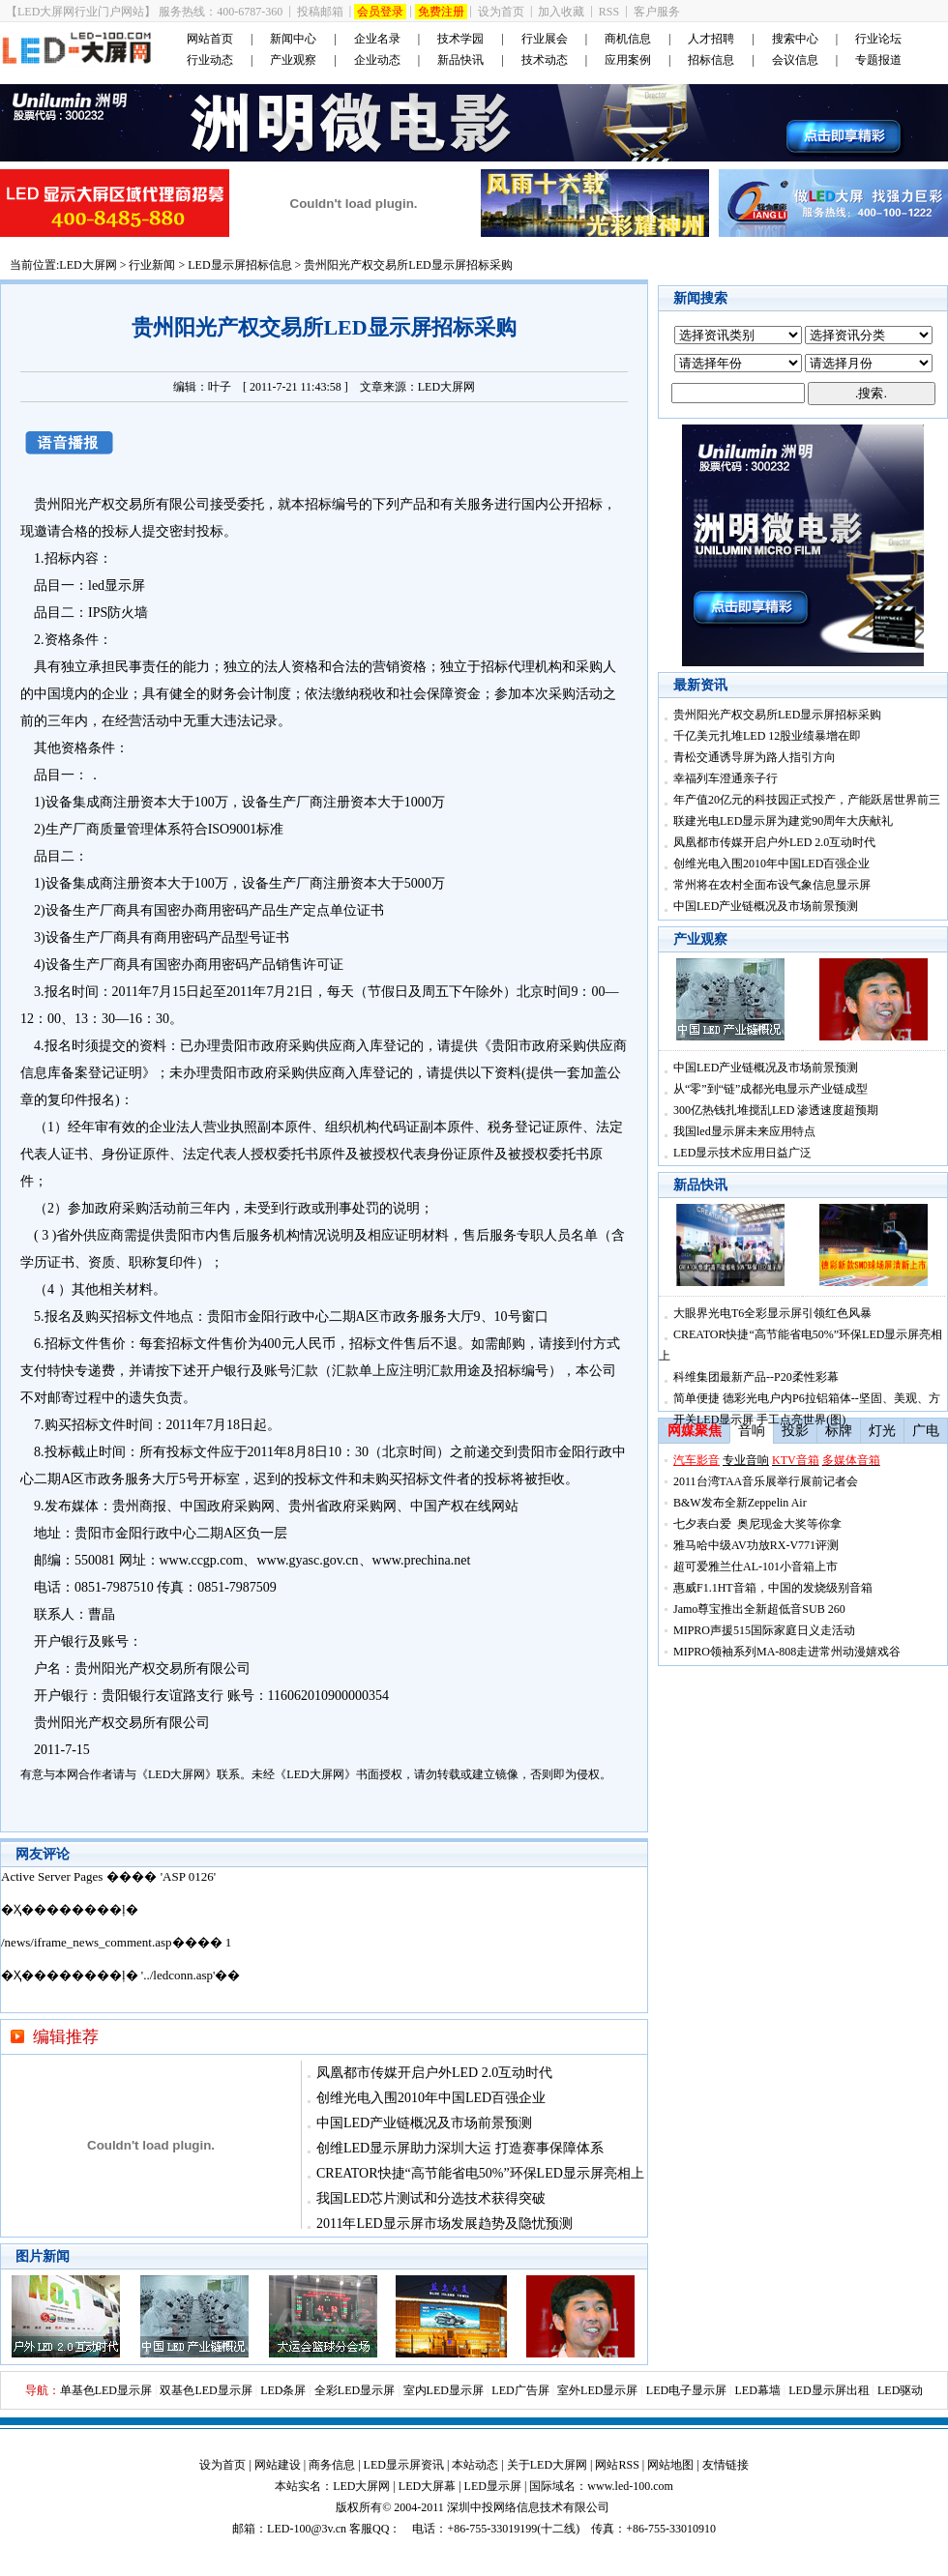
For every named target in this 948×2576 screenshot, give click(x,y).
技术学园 (460, 38)
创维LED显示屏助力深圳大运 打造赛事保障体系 (460, 2148)
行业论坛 (878, 38)
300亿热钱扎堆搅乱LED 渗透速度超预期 (775, 1110)
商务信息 (332, 2465)
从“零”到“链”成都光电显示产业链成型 (770, 1089)
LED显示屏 (492, 2486)
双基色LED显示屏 (206, 2390)
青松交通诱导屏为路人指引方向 (754, 757)
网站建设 (277, 2465)
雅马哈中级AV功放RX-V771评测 (756, 1545)
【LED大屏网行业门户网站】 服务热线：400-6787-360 (144, 11)
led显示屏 (116, 585)
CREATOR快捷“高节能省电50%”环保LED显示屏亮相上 (480, 2173)
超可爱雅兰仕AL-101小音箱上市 (755, 1566)
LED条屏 (283, 2390)
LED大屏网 (87, 265)
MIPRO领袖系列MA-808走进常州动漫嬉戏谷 (787, 1651)
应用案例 (628, 60)
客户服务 (657, 11)
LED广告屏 (519, 2390)
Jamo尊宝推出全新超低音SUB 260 (759, 1609)
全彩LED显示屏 (354, 2390)
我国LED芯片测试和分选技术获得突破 (431, 2198)
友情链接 (725, 2465)
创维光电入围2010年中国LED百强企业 (431, 2098)
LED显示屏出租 (828, 2390)
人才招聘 (711, 38)
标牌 (838, 1430)
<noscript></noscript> (324, 1939)
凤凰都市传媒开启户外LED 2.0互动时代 (434, 2072)
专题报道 (878, 60)
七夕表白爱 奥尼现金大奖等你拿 (757, 1524)
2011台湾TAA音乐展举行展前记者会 (765, 1481)
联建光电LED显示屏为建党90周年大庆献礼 (783, 821)
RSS (609, 11)
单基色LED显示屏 (106, 2390)
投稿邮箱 (320, 11)
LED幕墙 (758, 2390)
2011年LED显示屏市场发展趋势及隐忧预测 (444, 2223)
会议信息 (795, 60)
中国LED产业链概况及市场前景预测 (424, 2123)
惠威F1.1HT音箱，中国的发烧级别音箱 (773, 1588)
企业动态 (377, 60)
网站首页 (210, 38)
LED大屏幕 (427, 2486)
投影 (795, 1430)
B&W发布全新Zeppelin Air (740, 1502)
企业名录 (377, 38)
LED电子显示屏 (686, 2390)
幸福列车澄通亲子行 (725, 778)
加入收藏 (561, 11)
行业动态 (210, 60)
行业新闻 (152, 265)
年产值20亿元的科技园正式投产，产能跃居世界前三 (806, 799)
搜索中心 (795, 38)
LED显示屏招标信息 (239, 265)
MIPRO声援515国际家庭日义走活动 (764, 1630)
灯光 (882, 1430)
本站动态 (475, 2465)
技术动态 (544, 60)
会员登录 (380, 11)
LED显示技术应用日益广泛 (742, 1152)
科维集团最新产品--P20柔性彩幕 (756, 1377)
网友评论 (42, 1854)
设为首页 (501, 11)
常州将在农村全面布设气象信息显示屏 (772, 885)
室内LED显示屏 (443, 2390)
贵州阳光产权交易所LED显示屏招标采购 (777, 714)
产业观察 (293, 60)
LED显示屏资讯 (404, 2465)
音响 (751, 1430)
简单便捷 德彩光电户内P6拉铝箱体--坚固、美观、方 (806, 1398)
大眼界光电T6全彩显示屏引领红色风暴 (772, 1313)
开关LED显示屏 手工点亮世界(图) (759, 1419)
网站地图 (670, 2465)
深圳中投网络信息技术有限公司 (528, 2507)
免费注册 (441, 11)
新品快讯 (460, 60)
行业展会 (544, 38)
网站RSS (616, 2465)
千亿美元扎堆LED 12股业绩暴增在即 (767, 736)
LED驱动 (900, 2390)
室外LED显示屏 (597, 2390)
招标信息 (711, 60)
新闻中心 (293, 38)
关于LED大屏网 (547, 2465)
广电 (925, 1430)
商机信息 (628, 38)
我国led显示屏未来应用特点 (744, 1131)
